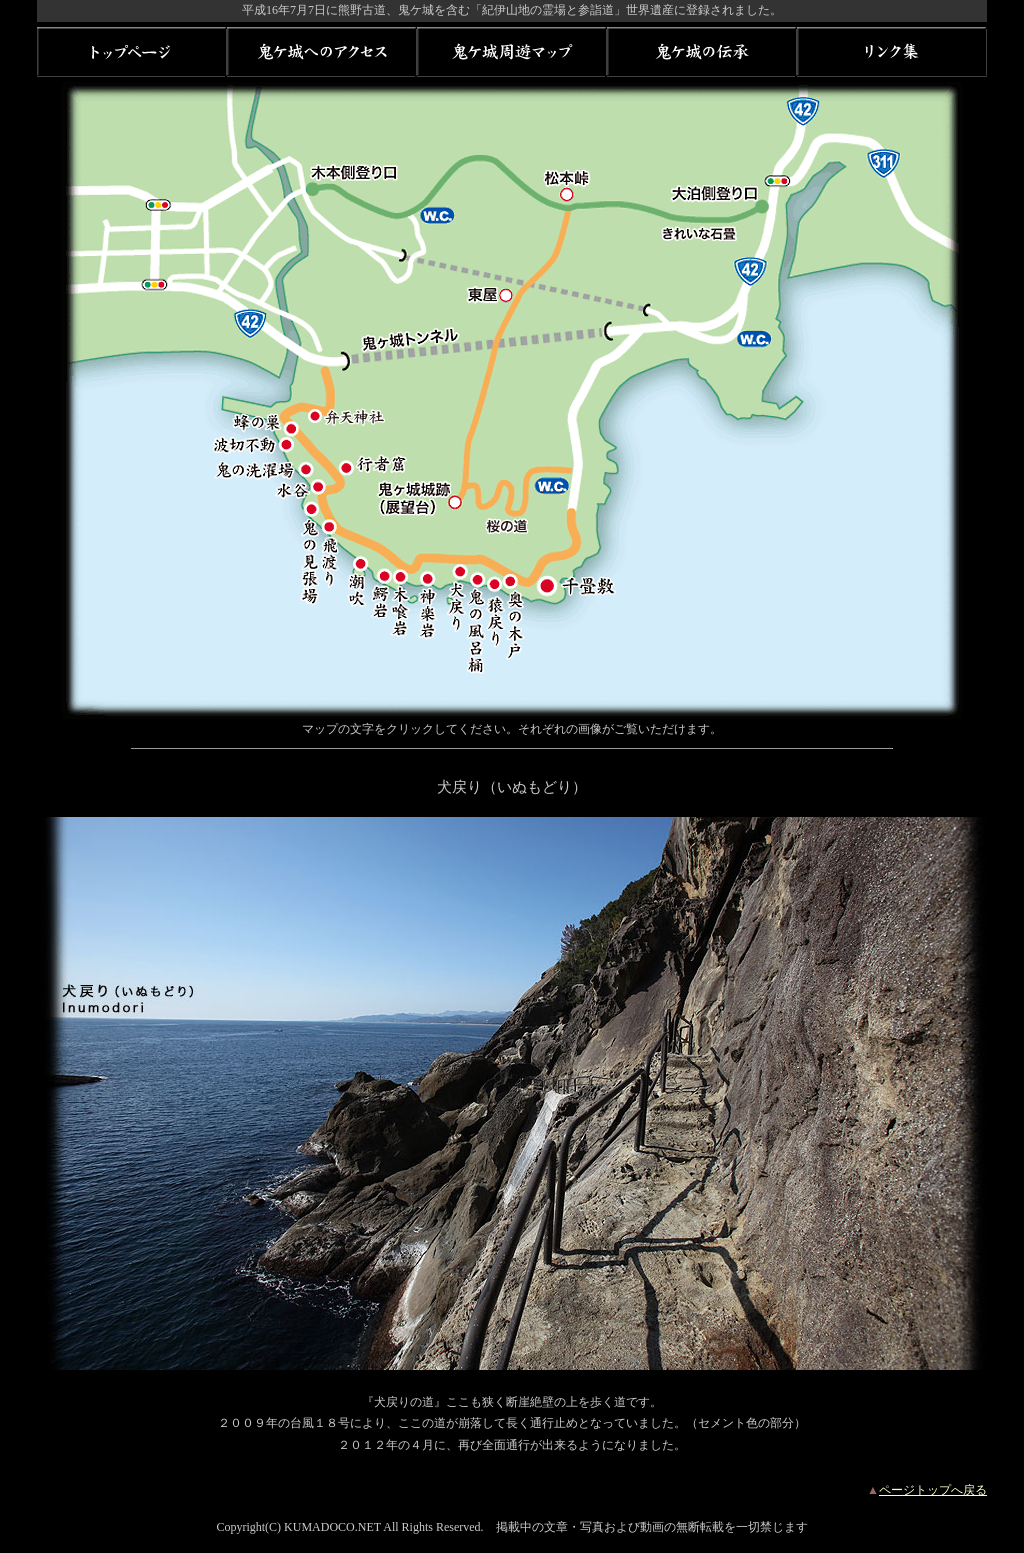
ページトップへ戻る (933, 1490)
